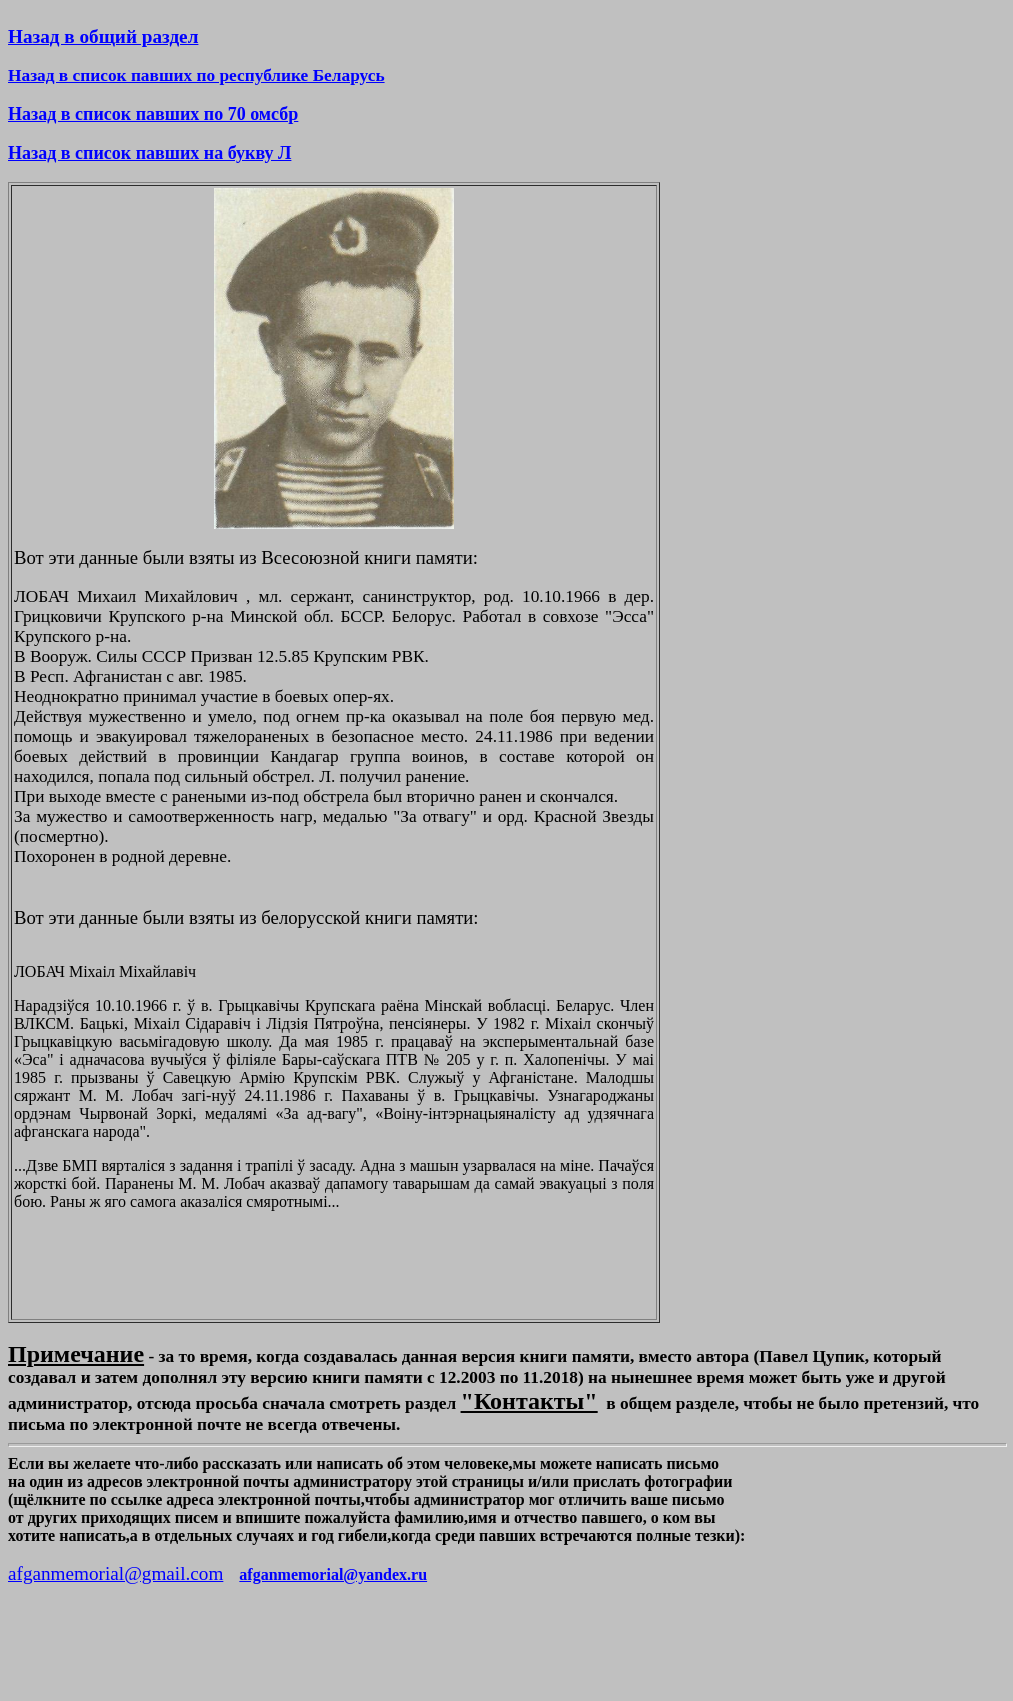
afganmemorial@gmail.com (115, 1573)
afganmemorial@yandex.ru (333, 1574)
